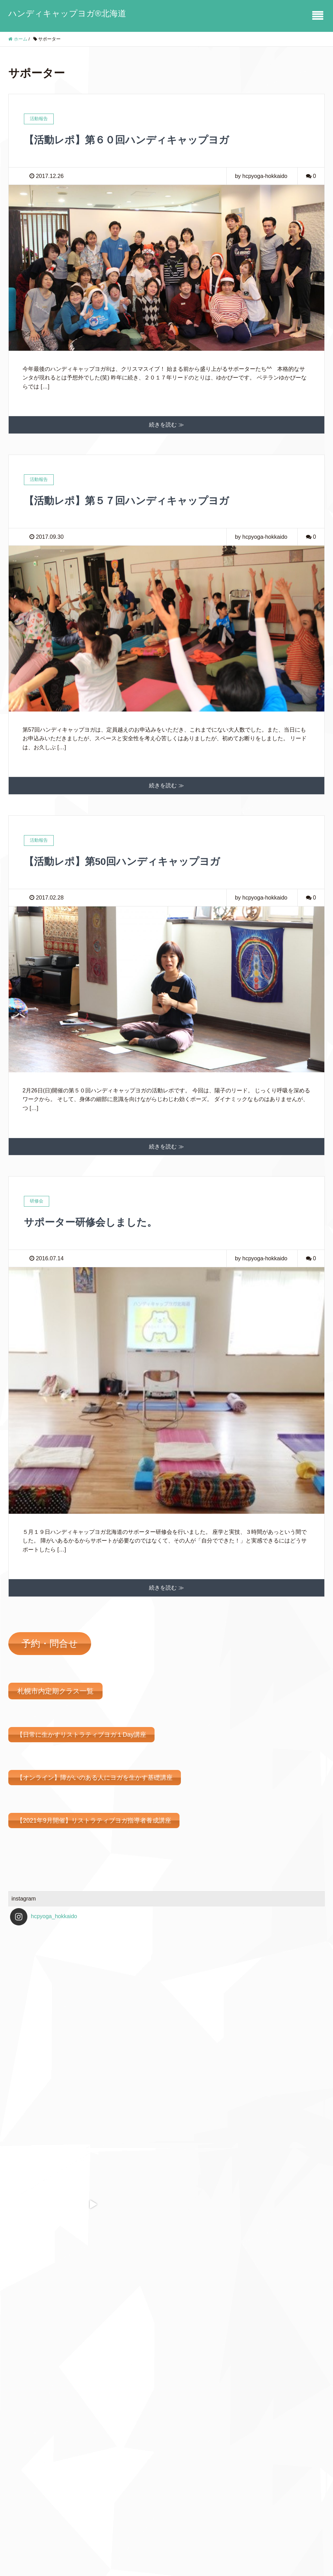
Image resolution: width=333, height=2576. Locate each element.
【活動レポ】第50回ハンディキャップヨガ (132, 861)
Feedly (237, 2478)
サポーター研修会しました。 (97, 1222)
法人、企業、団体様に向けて (49, 2514)
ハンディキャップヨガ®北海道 (67, 13)
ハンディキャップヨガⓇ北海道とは (57, 2471)
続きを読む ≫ (166, 425)
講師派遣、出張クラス (41, 2500)
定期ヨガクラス (32, 2485)
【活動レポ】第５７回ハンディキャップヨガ (137, 500)
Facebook (241, 2465)
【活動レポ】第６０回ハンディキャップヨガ (137, 139)
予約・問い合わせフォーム (46, 2457)
